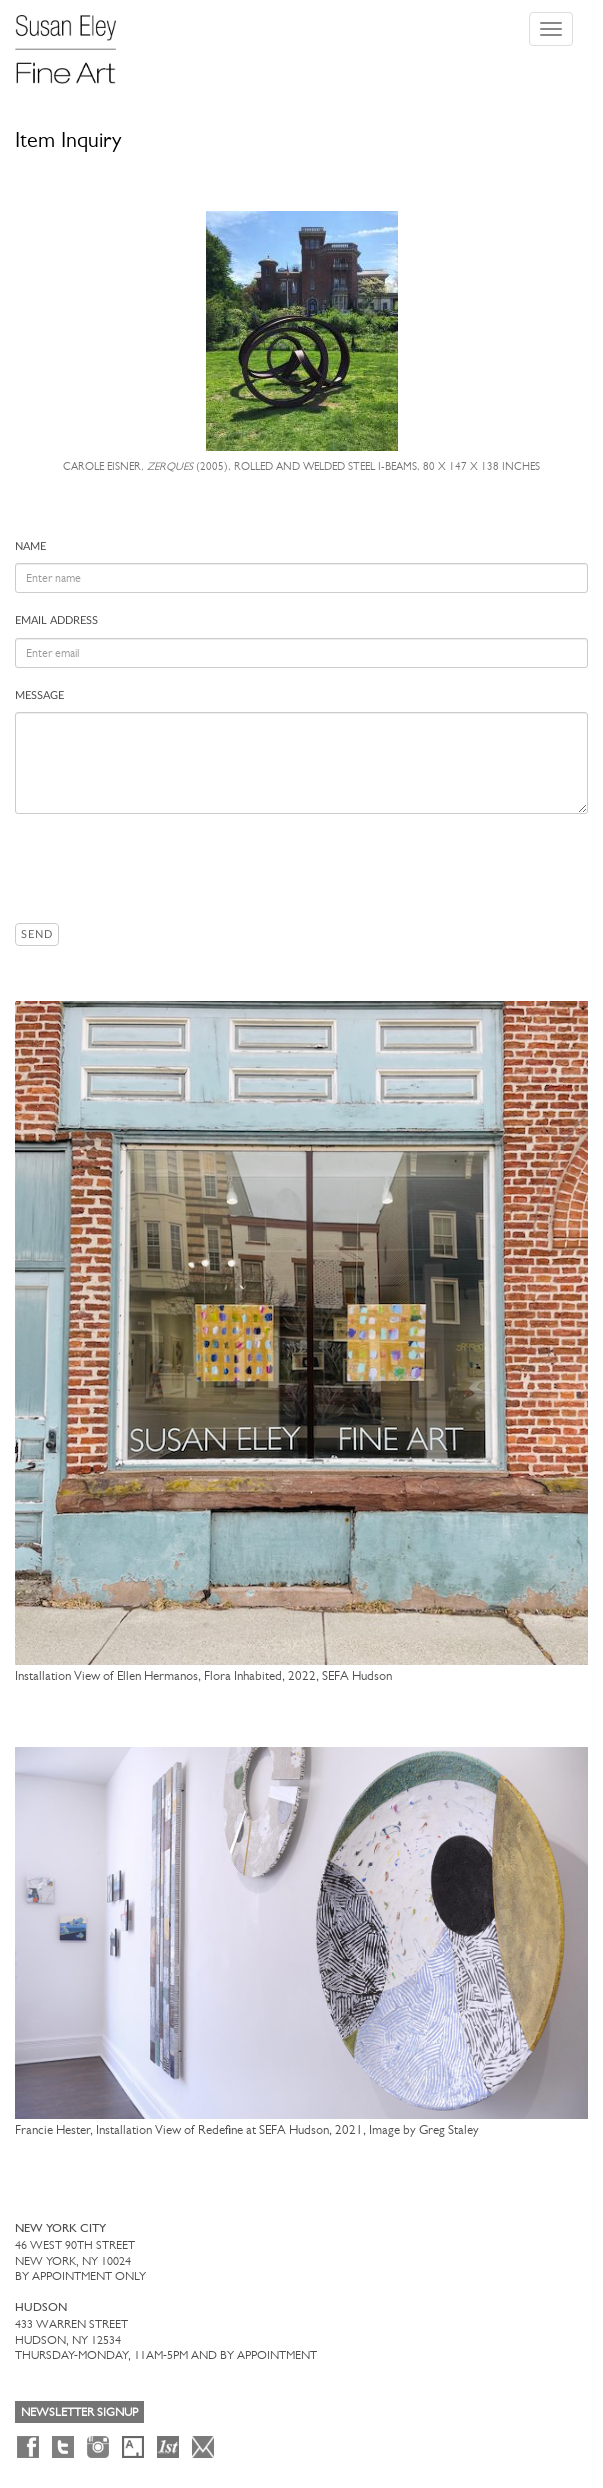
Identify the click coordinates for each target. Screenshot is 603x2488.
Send (37, 934)
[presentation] (167, 868)
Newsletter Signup (79, 2412)
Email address (56, 620)
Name (30, 546)
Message (39, 695)
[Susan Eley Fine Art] (75, 42)
